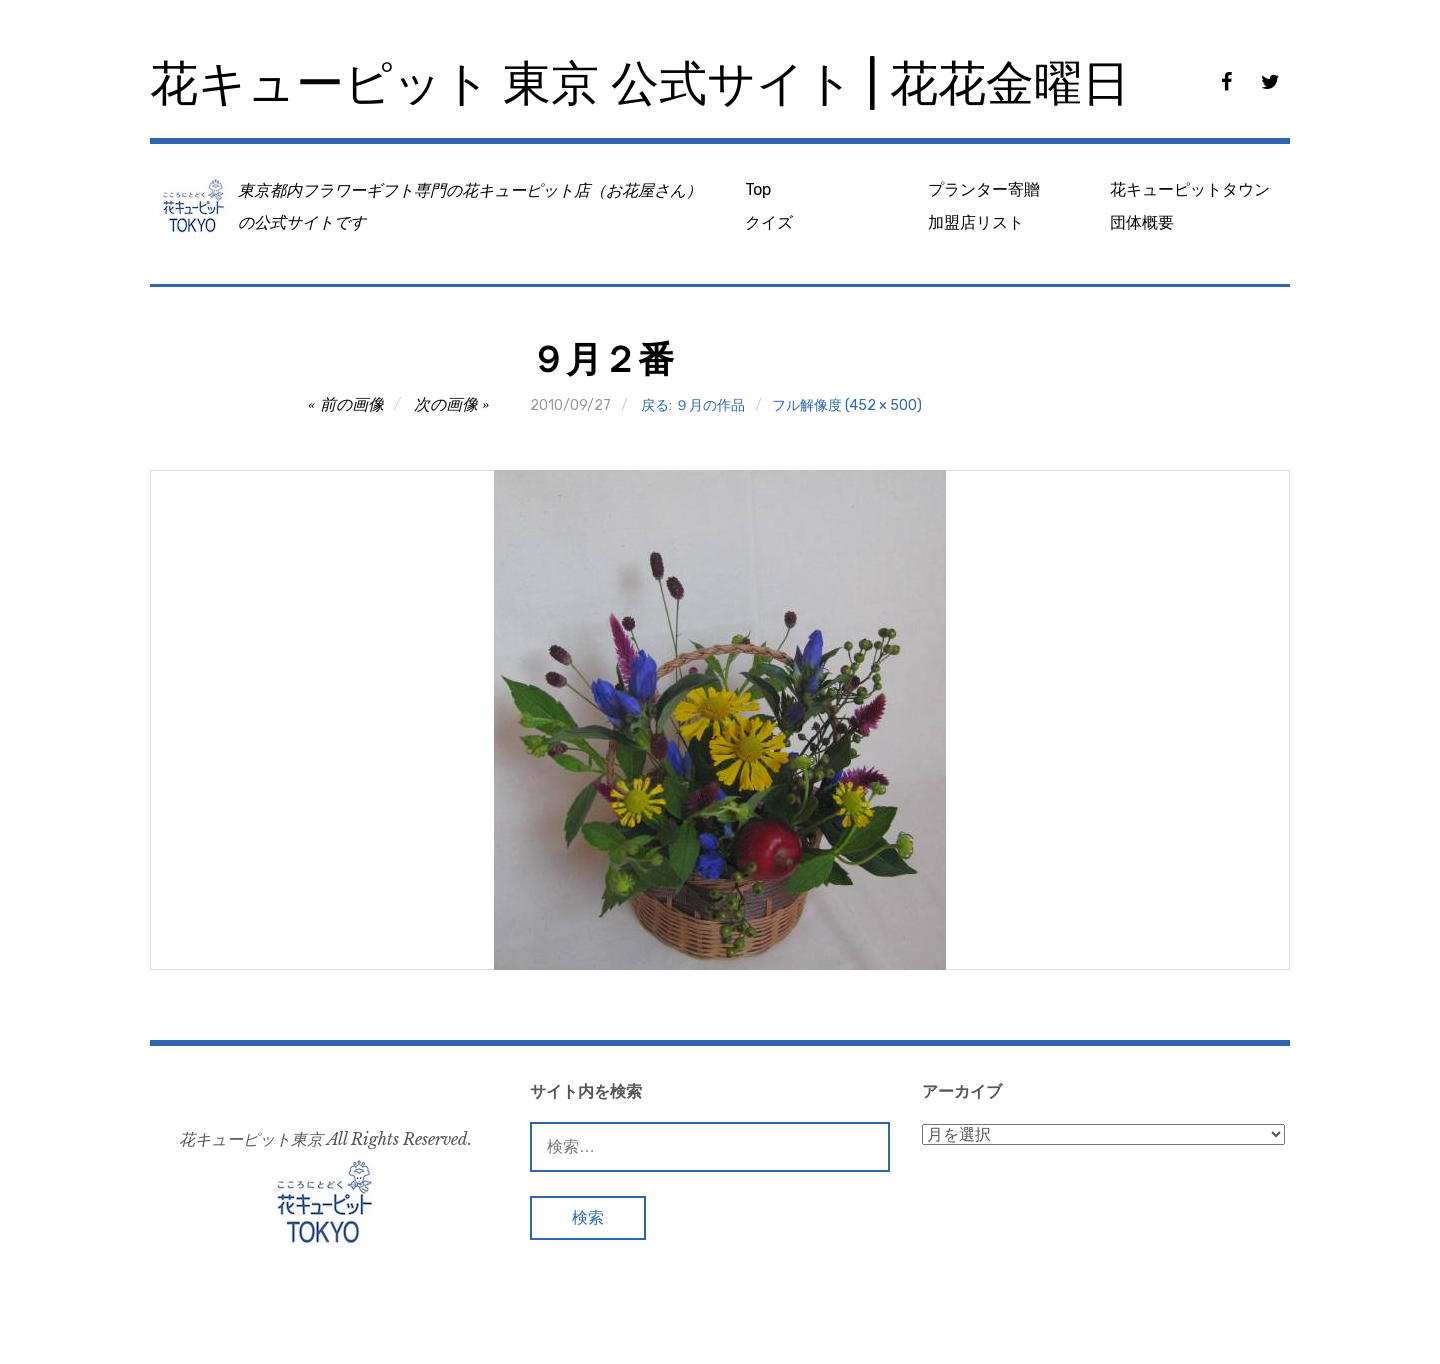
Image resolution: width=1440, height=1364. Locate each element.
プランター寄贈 (984, 189)
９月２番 (602, 359)
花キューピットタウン (1190, 189)
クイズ (769, 222)
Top (758, 189)
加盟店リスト (976, 222)
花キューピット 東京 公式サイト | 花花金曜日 (640, 83)
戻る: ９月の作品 (693, 405)
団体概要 (1142, 222)
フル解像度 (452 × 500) (847, 405)
